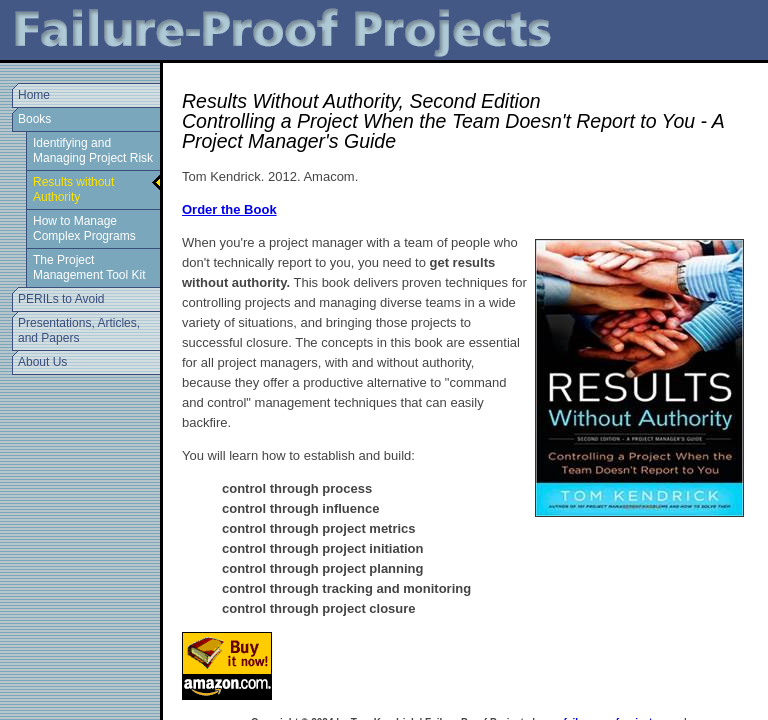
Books (34, 119)
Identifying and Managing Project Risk (93, 150)
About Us (42, 362)
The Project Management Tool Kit (89, 267)
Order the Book (229, 209)
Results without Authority (73, 189)
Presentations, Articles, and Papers (79, 330)
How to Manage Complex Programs (84, 228)
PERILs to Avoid (61, 299)
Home (34, 95)
